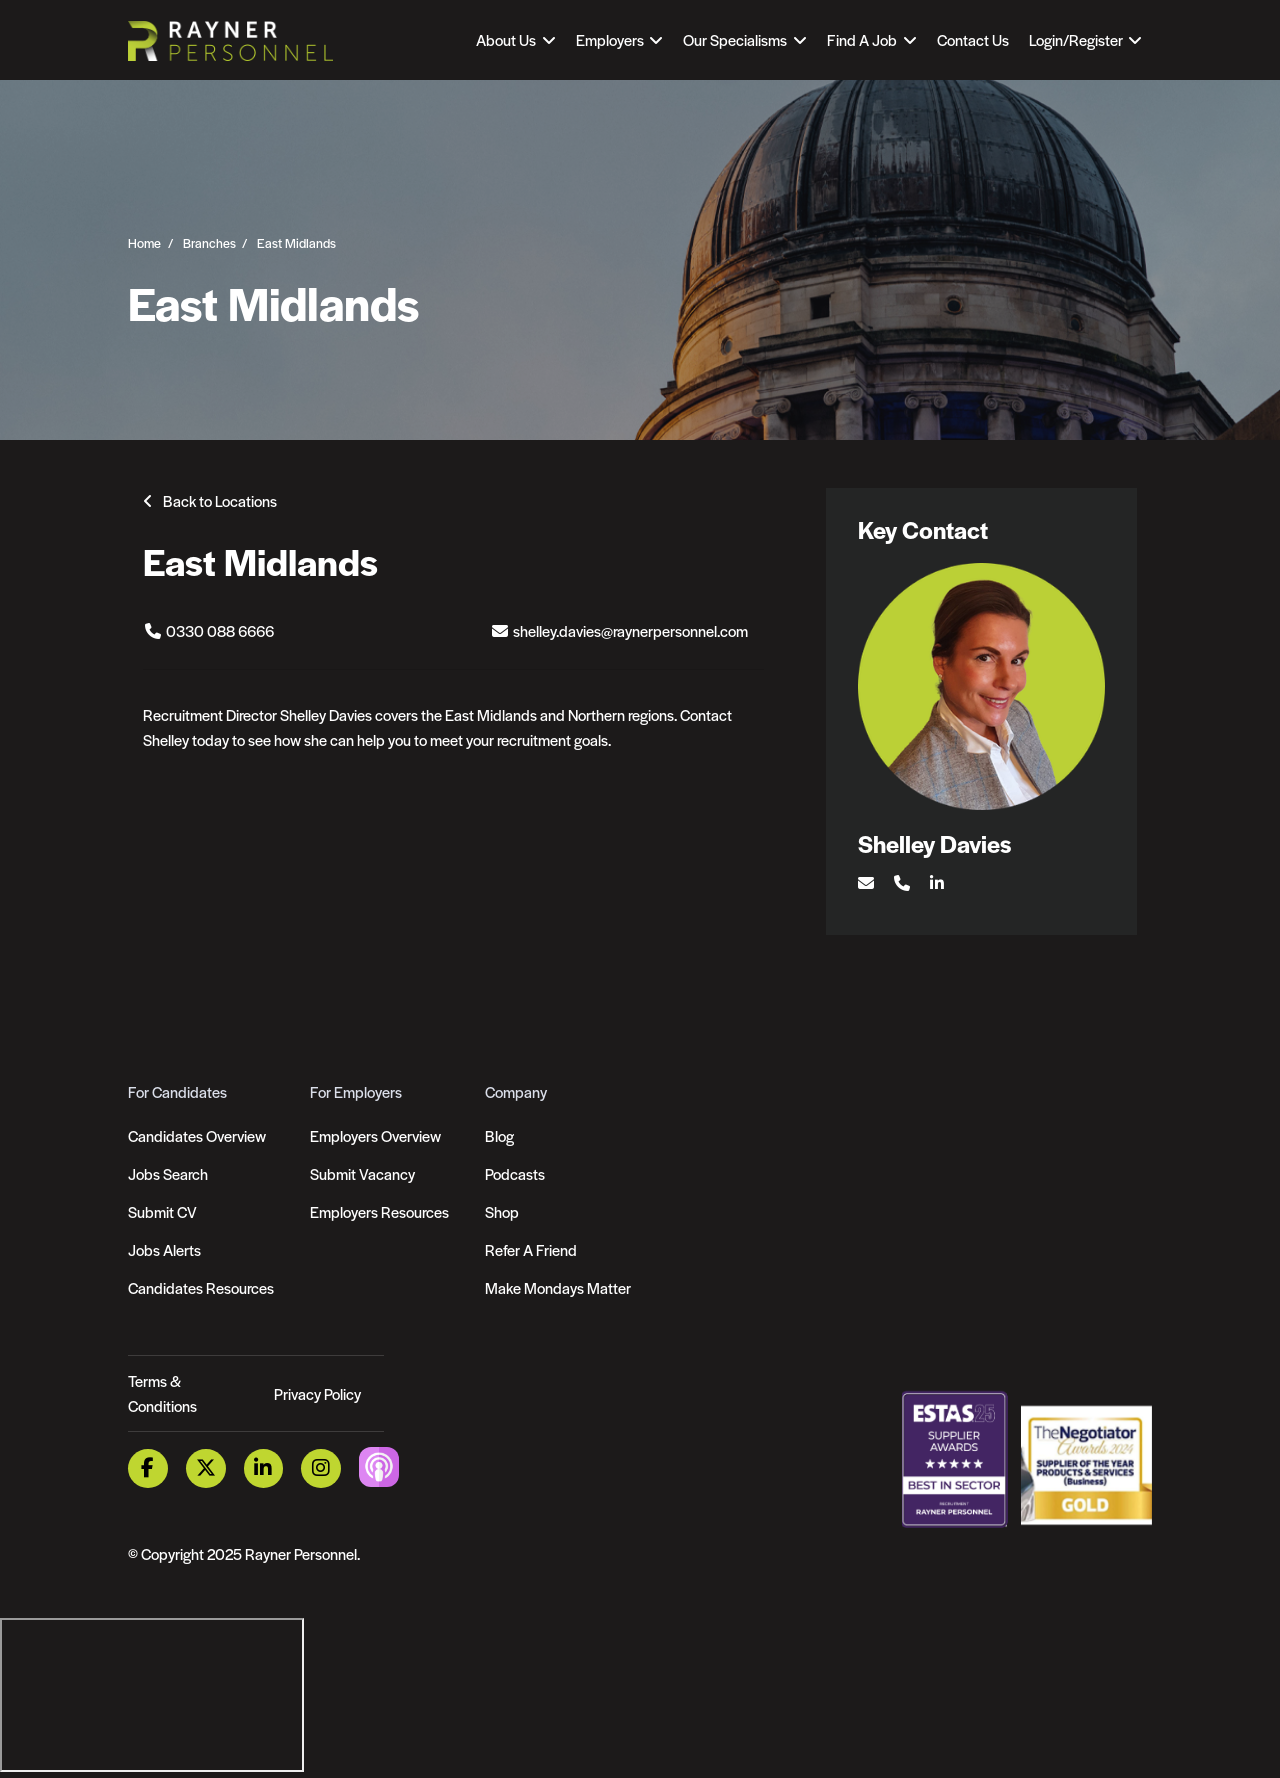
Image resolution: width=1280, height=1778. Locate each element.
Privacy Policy (317, 1393)
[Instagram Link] (321, 1468)
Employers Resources (379, 1211)
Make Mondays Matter (558, 1287)
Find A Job (862, 39)
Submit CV (162, 1211)
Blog (499, 1135)
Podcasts (515, 1173)
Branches (209, 242)
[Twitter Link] (206, 1468)
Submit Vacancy (362, 1173)
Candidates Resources (201, 1287)
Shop (502, 1211)
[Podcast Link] (379, 1466)
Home (144, 242)
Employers (610, 39)
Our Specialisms (735, 39)
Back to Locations (220, 500)
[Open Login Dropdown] (1085, 40)
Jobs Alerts (164, 1249)
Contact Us (973, 39)
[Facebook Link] (148, 1468)
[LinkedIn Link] (264, 1468)
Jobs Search (168, 1173)
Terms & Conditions (162, 1393)
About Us (506, 39)
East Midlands (296, 242)
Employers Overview (375, 1135)
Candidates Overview (197, 1135)
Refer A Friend (531, 1249)
